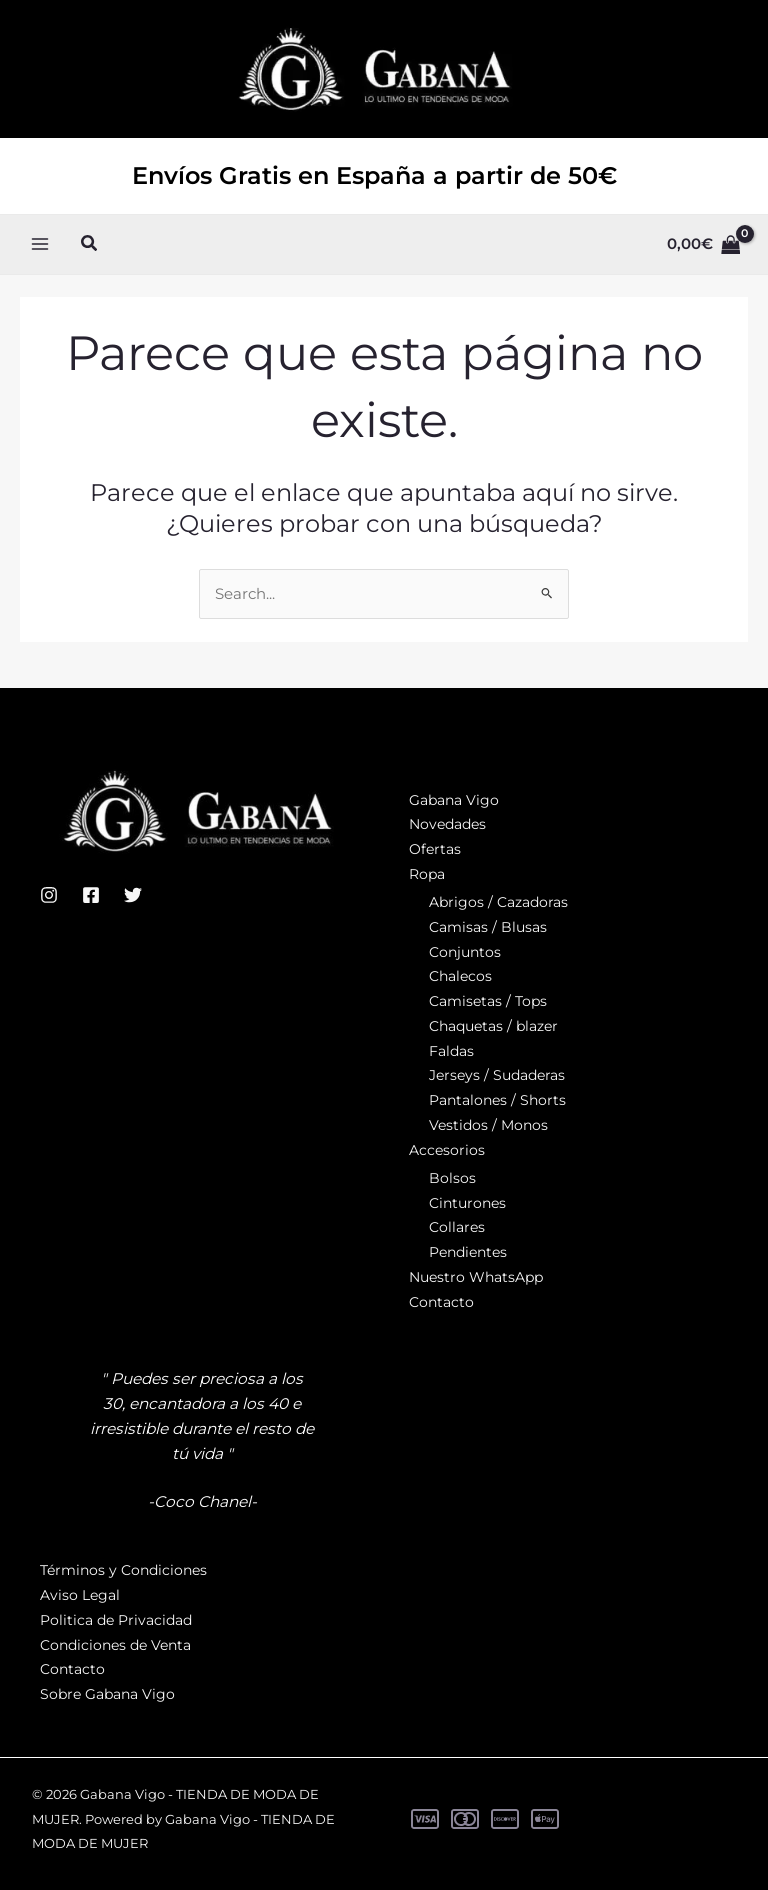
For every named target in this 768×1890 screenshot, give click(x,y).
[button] (90, 268)
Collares (457, 1228)
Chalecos (460, 977)
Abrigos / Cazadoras (498, 903)
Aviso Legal (80, 1595)
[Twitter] (133, 895)
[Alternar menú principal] (40, 267)
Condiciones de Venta (115, 1645)
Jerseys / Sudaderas (497, 1076)
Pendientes (468, 1253)
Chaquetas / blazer (493, 1026)
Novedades (447, 825)
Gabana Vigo (454, 800)
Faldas (451, 1051)
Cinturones (467, 1203)
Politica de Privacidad (116, 1620)
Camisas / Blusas (488, 927)
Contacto (441, 1302)
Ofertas (435, 850)
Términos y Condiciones (123, 1571)
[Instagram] (49, 895)
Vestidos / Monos (488, 1125)
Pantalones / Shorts (497, 1101)
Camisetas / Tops (488, 1002)
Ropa (427, 874)
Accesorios (447, 1150)
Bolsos (452, 1178)
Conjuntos (465, 952)
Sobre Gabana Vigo (107, 1694)
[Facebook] (91, 895)
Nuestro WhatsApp (476, 1277)
